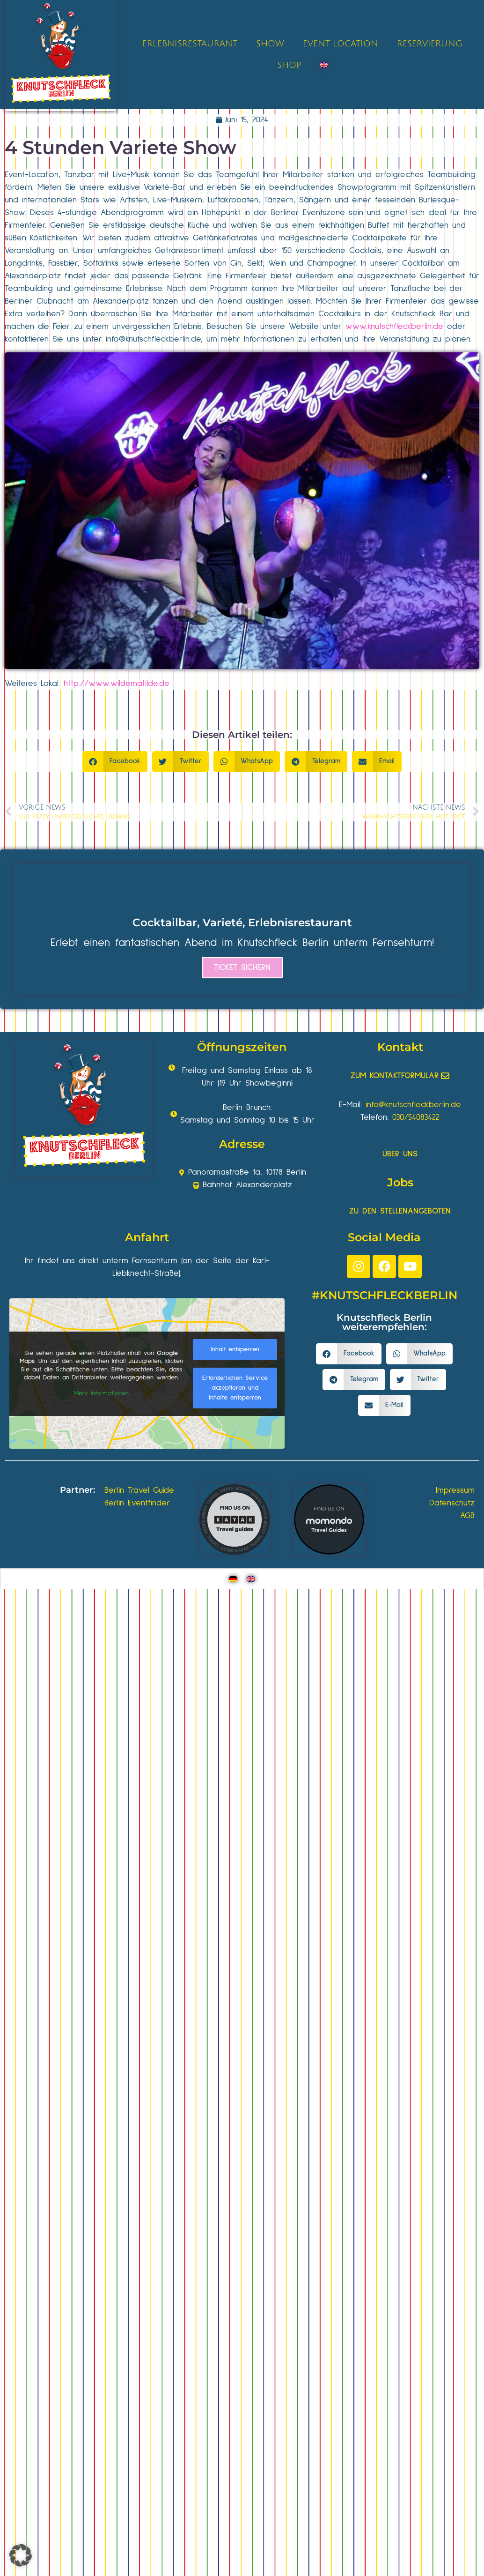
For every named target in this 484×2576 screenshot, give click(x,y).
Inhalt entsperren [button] (235, 1349)
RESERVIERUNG (429, 43)
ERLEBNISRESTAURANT (189, 43)
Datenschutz (452, 1503)
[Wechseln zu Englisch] (323, 65)
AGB (467, 1515)
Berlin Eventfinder (137, 1503)
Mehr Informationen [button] (101, 1393)
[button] (115, 761)
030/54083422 (416, 1117)
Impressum (455, 1490)
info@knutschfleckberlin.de (153, 339)
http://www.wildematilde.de (116, 683)
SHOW (270, 43)
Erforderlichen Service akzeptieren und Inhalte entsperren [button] (235, 1387)
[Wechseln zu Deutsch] (233, 1579)
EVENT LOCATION (340, 43)
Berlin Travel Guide (139, 1490)
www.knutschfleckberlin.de (394, 326)
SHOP (289, 65)
